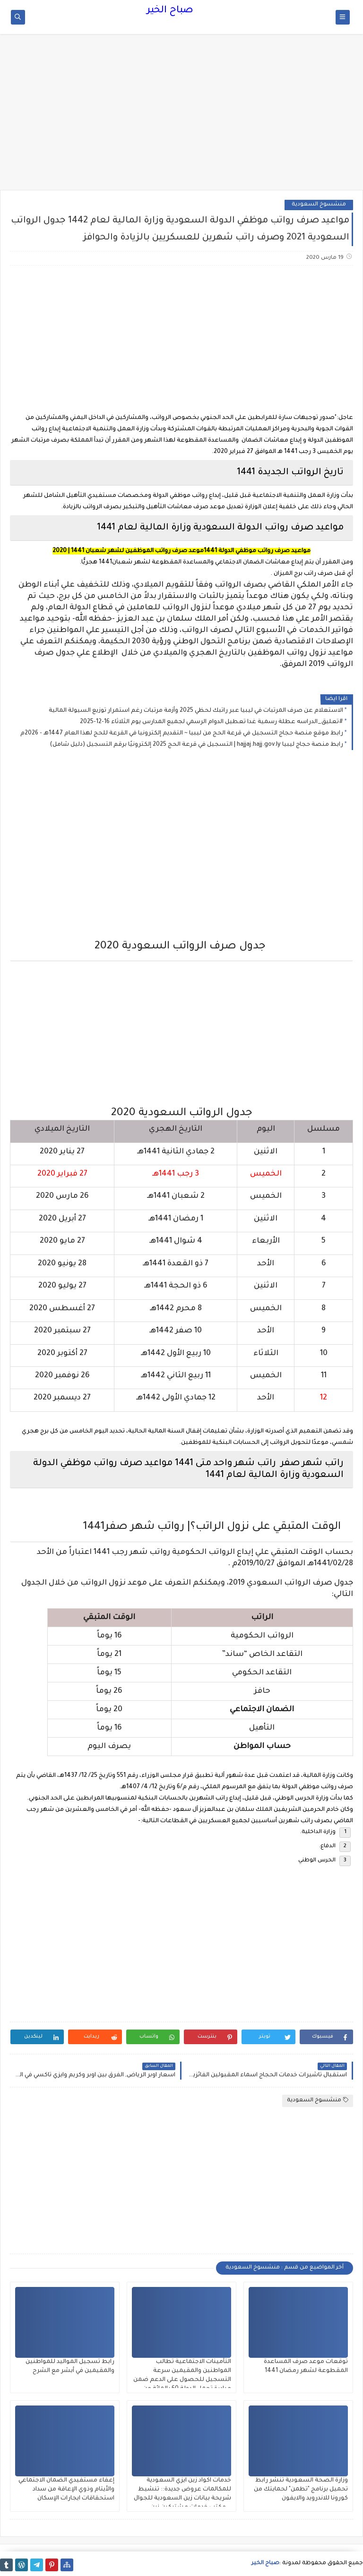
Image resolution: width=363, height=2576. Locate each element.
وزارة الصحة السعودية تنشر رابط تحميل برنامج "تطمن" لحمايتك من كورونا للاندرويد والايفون (301, 2489)
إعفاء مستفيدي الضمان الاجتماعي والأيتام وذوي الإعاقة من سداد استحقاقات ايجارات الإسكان (66, 2489)
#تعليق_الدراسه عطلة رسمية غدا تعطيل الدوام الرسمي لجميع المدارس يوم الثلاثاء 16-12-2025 (211, 722)
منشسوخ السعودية (319, 205)
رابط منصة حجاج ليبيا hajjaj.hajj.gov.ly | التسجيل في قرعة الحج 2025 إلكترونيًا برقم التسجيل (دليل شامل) (196, 745)
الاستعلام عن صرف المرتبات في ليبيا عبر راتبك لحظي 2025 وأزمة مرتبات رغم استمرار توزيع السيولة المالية (196, 711)
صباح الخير (170, 11)
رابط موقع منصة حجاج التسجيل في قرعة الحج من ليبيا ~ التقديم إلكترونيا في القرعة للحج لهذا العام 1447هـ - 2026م (181, 733)
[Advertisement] (181, 117)
